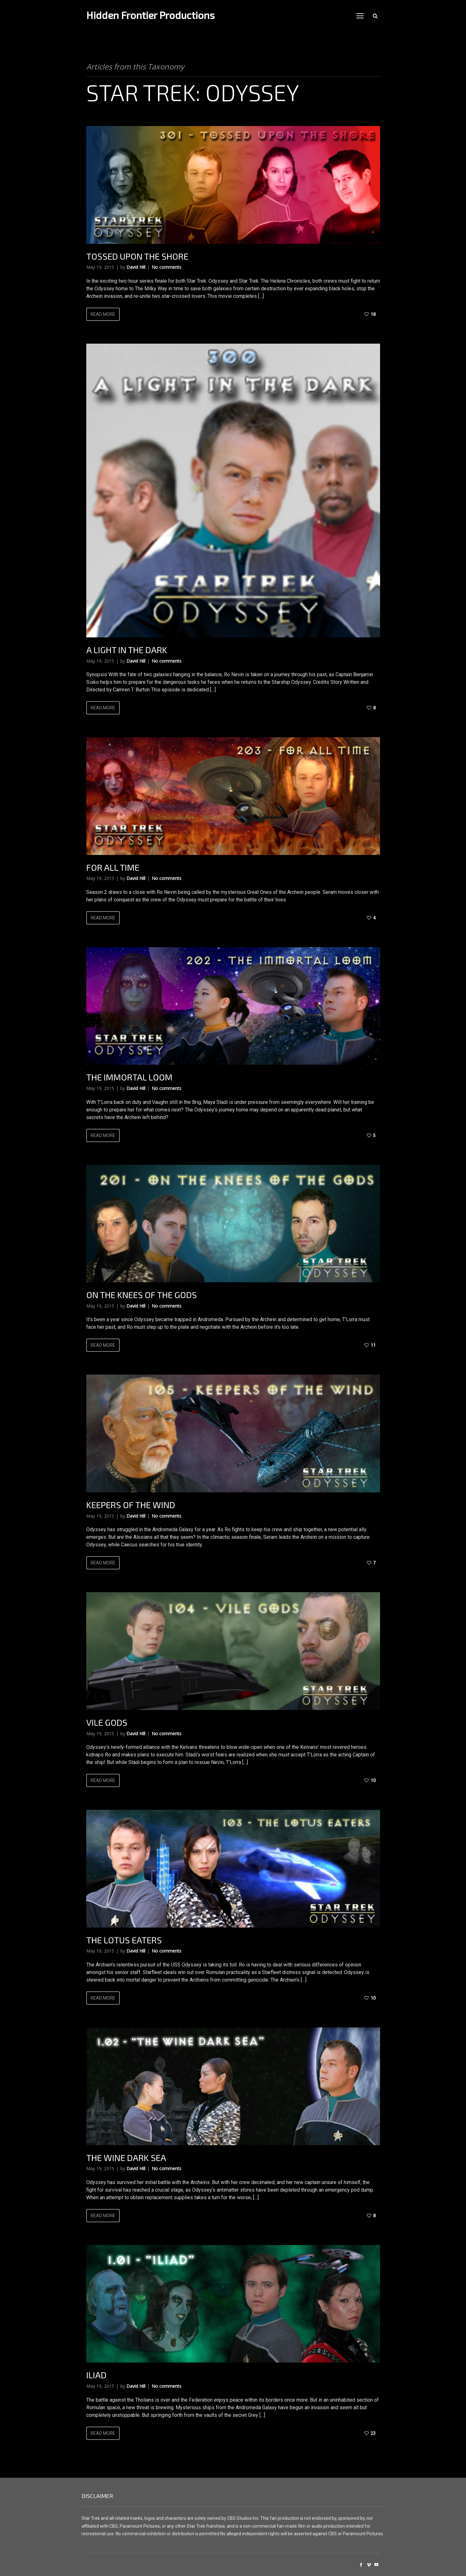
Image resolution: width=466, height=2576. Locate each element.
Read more (103, 314)
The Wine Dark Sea (126, 2157)
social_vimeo (368, 2564)
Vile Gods (106, 1722)
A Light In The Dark (126, 649)
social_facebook (361, 2564)
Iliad (96, 2374)
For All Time (112, 867)
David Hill (135, 267)
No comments (166, 267)
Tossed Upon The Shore (137, 256)
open (360, 16)
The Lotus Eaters (124, 1940)
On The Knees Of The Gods (141, 1294)
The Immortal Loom (129, 1077)
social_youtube (376, 2564)
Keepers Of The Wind (130, 1504)
